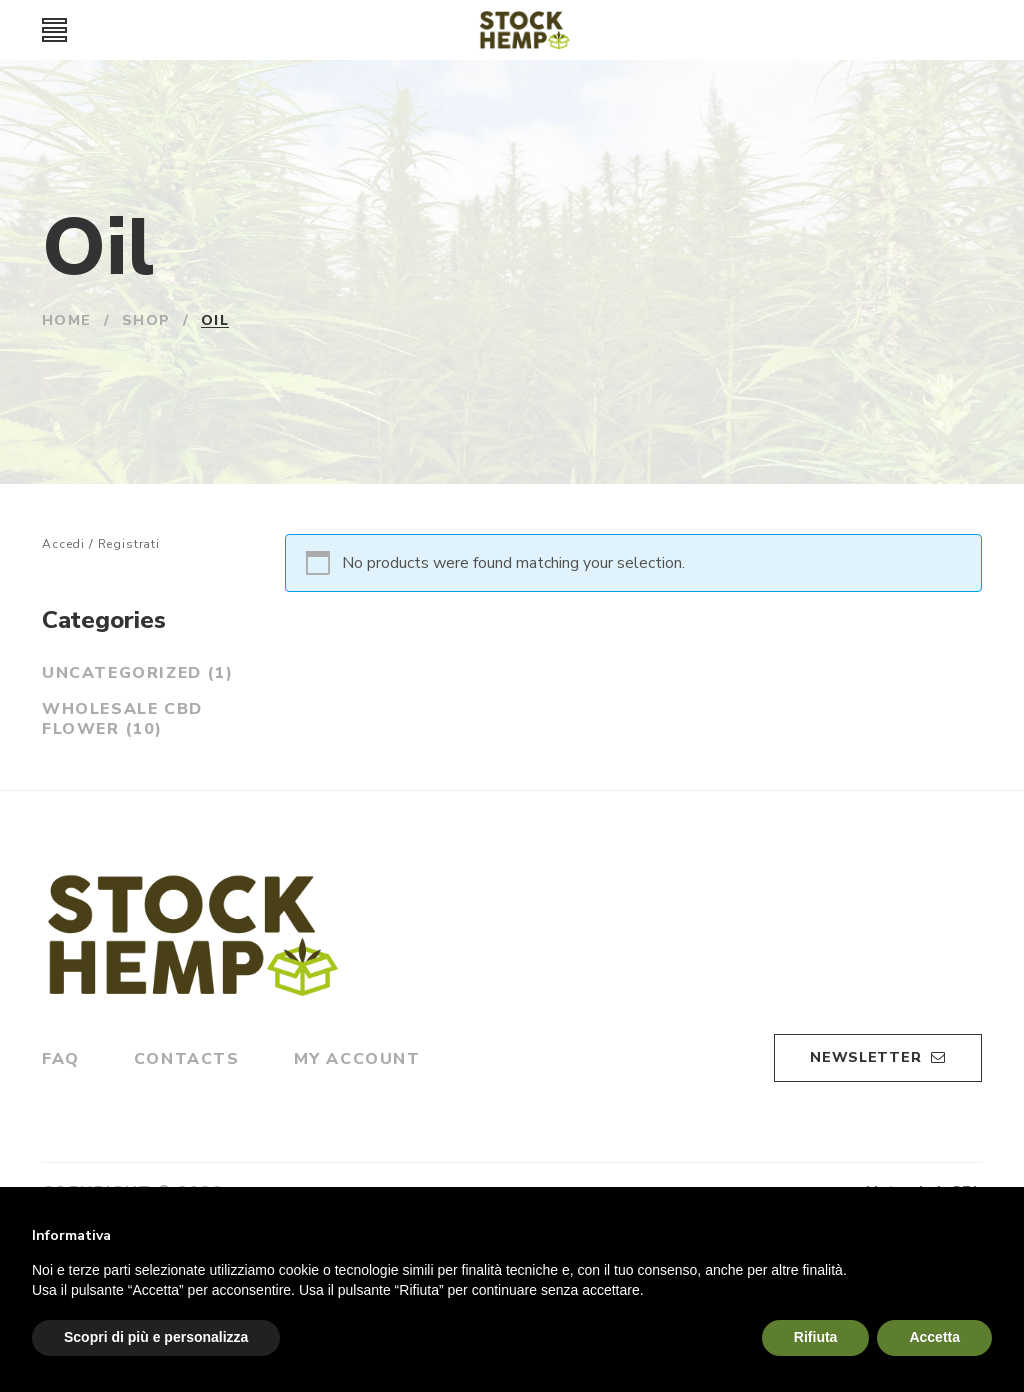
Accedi (63, 544)
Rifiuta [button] (816, 1337)
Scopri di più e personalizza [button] (156, 1337)
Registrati (129, 544)
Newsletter (878, 1056)
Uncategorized (138, 673)
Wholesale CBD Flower (122, 719)
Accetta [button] (934, 1337)
